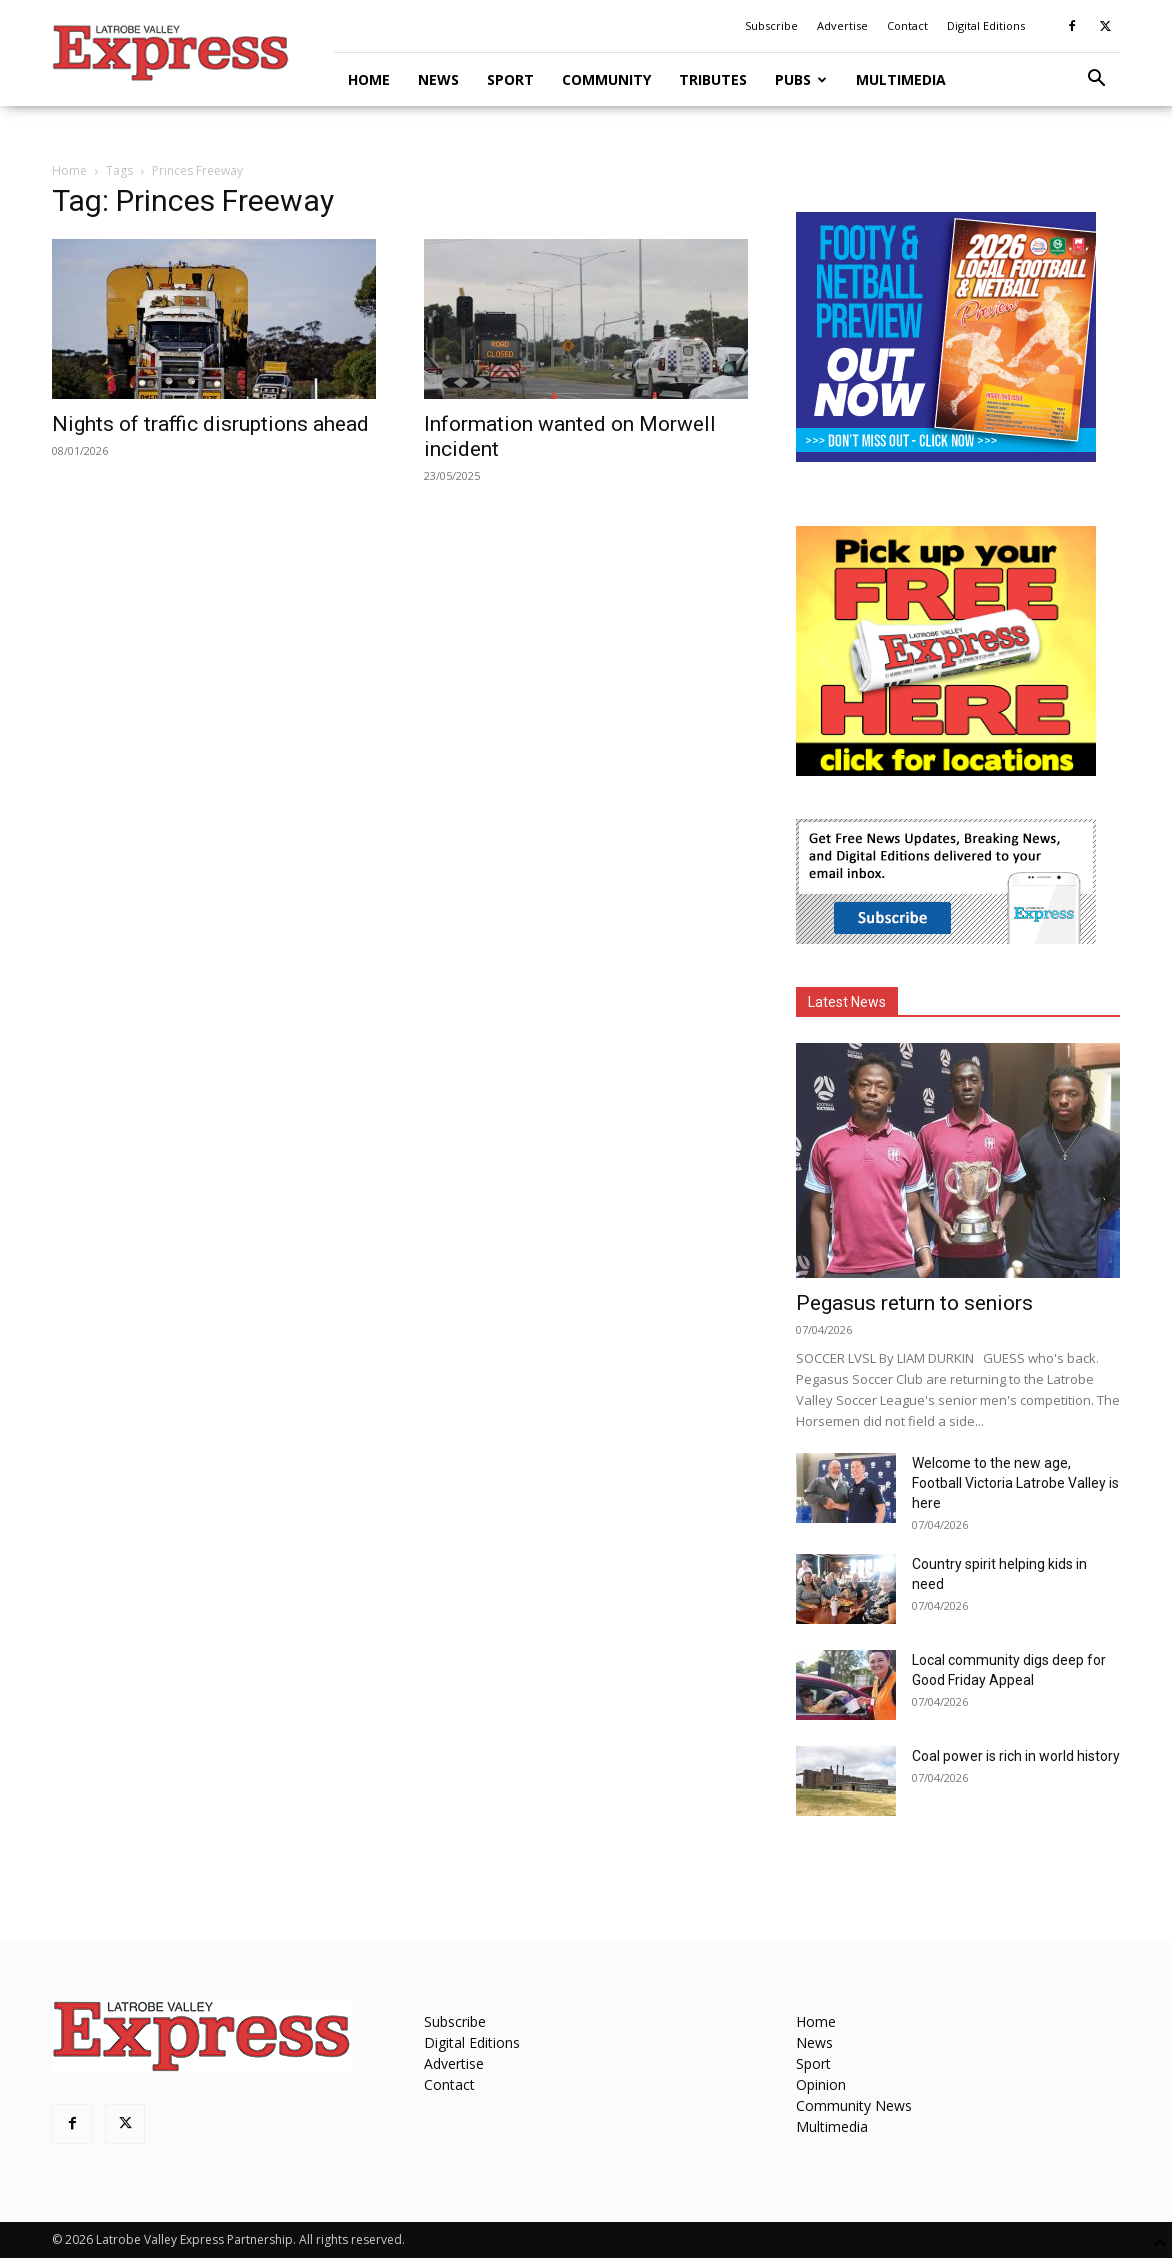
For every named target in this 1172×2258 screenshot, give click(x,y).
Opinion (821, 2084)
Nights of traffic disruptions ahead (210, 424)
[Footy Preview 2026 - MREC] (946, 456)
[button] (1096, 80)
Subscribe (771, 25)
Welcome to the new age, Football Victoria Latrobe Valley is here (1015, 1483)
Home (369, 79)
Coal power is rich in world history (1016, 1756)
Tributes (713, 79)
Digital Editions (986, 25)
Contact (907, 25)
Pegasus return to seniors (914, 1303)
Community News (854, 2105)
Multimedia (901, 79)
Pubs (801, 79)
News (438, 79)
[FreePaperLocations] (946, 770)
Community (606, 79)
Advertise (842, 25)
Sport (510, 79)
